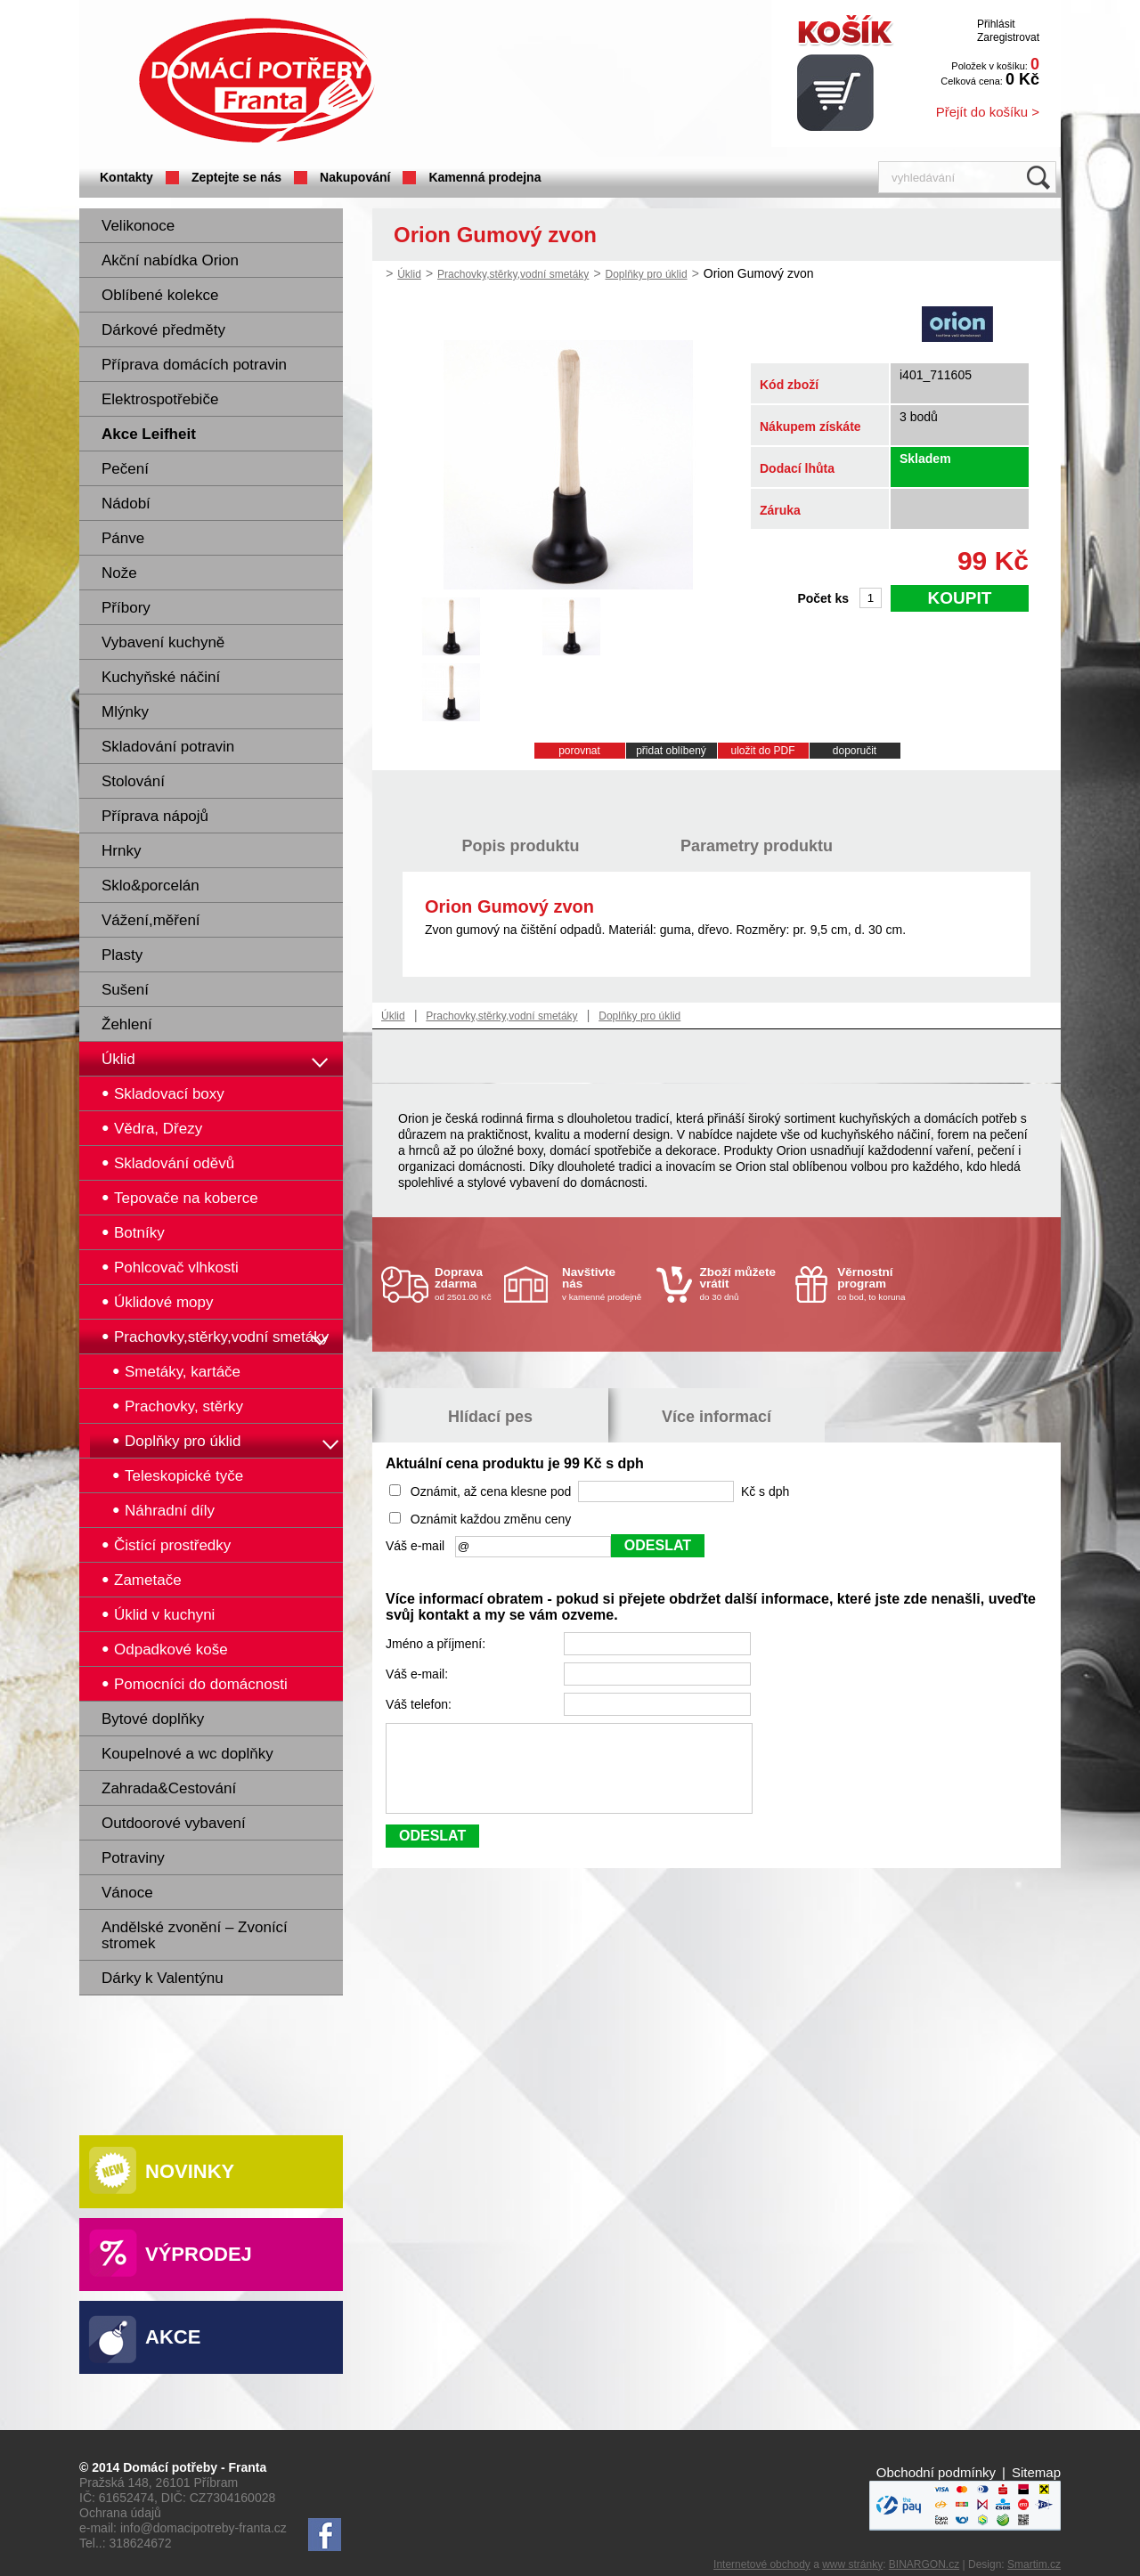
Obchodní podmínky (936, 2472)
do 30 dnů (743, 1283)
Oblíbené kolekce (160, 295)
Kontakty (126, 177)
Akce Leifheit (149, 434)
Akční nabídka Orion (170, 260)
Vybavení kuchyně (163, 642)
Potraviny (133, 1857)
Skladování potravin (168, 746)
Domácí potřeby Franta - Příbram (256, 80)
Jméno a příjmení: (437, 1644)
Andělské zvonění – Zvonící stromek (195, 1935)
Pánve (123, 538)
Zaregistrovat (1008, 37)
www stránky (852, 2564)
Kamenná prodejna (484, 177)
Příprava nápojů (155, 816)
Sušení (125, 989)
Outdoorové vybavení (174, 1823)
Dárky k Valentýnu (163, 1978)
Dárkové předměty (163, 329)
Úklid (118, 1059)
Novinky (189, 2171)
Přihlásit (996, 24)
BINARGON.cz (924, 2564)
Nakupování (355, 177)
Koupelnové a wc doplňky (187, 1753)
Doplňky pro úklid (647, 274)
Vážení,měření (151, 920)
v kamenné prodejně (604, 1283)
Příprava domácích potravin (194, 364)
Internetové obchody (761, 2564)
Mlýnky (125, 711)
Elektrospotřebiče (160, 399)
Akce (172, 2337)
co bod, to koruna (880, 1283)
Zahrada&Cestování (169, 1788)
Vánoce (127, 1892)
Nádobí (126, 503)
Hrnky (121, 850)
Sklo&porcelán (151, 885)
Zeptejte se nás (236, 177)
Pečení (125, 468)
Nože (119, 573)
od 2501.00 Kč (467, 1283)
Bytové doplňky (153, 1719)
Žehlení (127, 1024)
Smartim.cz (1034, 2564)
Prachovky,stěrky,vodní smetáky (513, 274)
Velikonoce (138, 225)
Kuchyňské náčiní (161, 677)
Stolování (133, 781)
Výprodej (198, 2254)
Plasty (122, 955)
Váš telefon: (420, 1704)
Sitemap (1036, 2472)
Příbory (126, 607)
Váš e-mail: (419, 1674)
